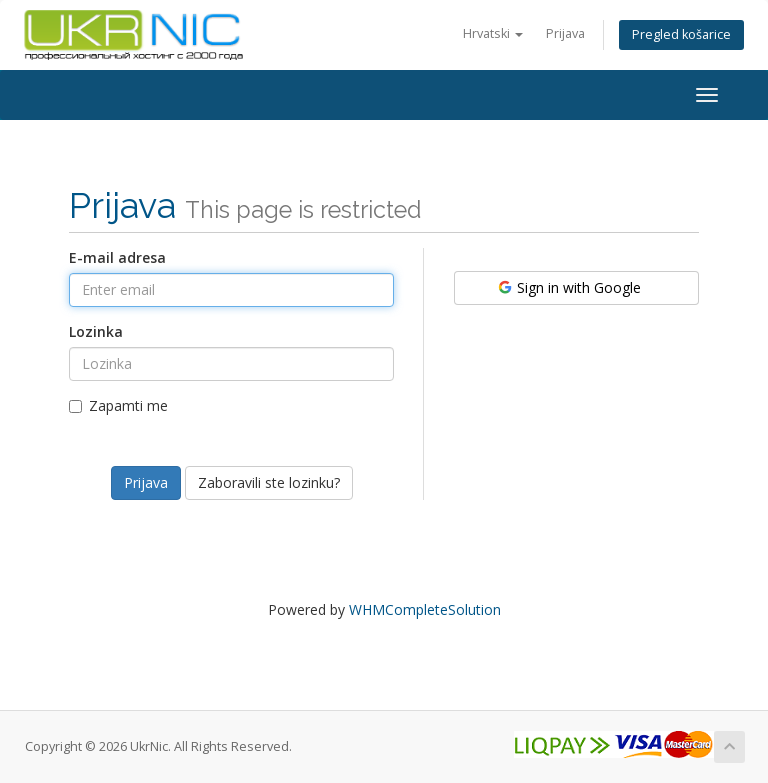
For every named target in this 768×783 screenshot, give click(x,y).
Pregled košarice (681, 34)
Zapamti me (118, 405)
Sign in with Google (568, 287)
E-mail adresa (117, 257)
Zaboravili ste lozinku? (269, 482)
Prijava (565, 33)
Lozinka (96, 331)
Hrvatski (493, 33)
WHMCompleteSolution (425, 609)
